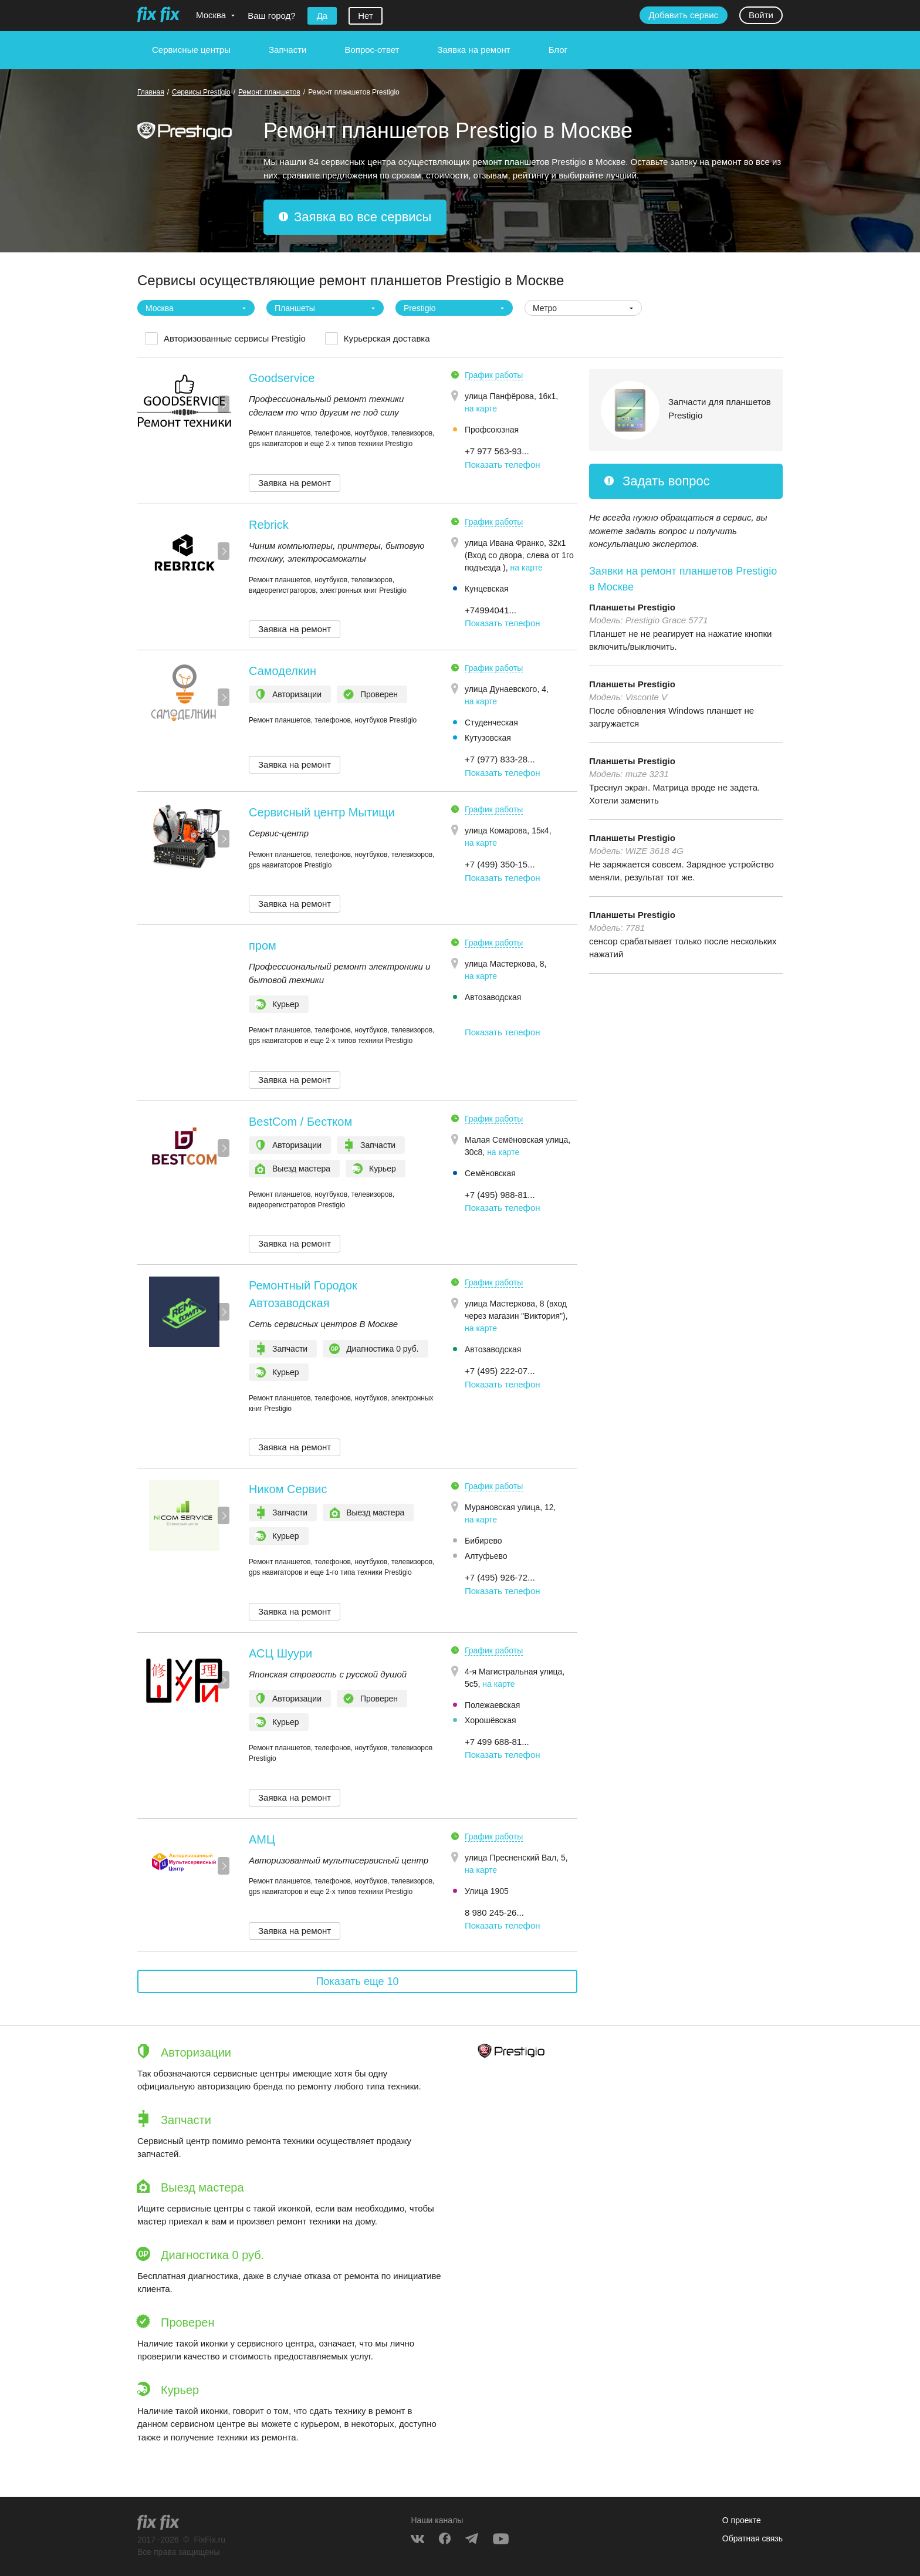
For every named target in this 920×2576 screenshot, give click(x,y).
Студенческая (491, 722)
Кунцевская (487, 588)
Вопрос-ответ (371, 50)
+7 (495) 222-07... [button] (500, 1371)
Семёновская (490, 1173)
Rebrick (269, 524)
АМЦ (262, 1839)
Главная (150, 92)
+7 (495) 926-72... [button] (500, 1577)
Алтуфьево (486, 1556)
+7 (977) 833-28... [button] (500, 759)
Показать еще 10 (357, 1981)
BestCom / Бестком (300, 1121)
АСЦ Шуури (280, 1653)
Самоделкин (282, 670)
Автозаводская (493, 997)
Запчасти (287, 50)
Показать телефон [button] (502, 465)
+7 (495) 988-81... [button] (500, 1195)
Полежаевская (492, 1705)
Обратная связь (752, 2538)
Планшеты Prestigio (632, 607)
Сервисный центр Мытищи (322, 812)
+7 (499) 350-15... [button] (500, 864)
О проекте (741, 2520)
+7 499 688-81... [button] (497, 1742)
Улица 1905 (487, 1891)
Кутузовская (488, 737)
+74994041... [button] (490, 610)
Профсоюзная (492, 429)
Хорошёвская (490, 1720)
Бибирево (483, 1540)
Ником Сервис (288, 1489)
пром (262, 945)
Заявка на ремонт (473, 50)
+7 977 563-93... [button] (497, 451)
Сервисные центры (191, 50)
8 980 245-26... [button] (494, 1912)
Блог (558, 50)
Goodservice (281, 378)
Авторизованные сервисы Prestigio (235, 338)
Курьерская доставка (387, 338)
